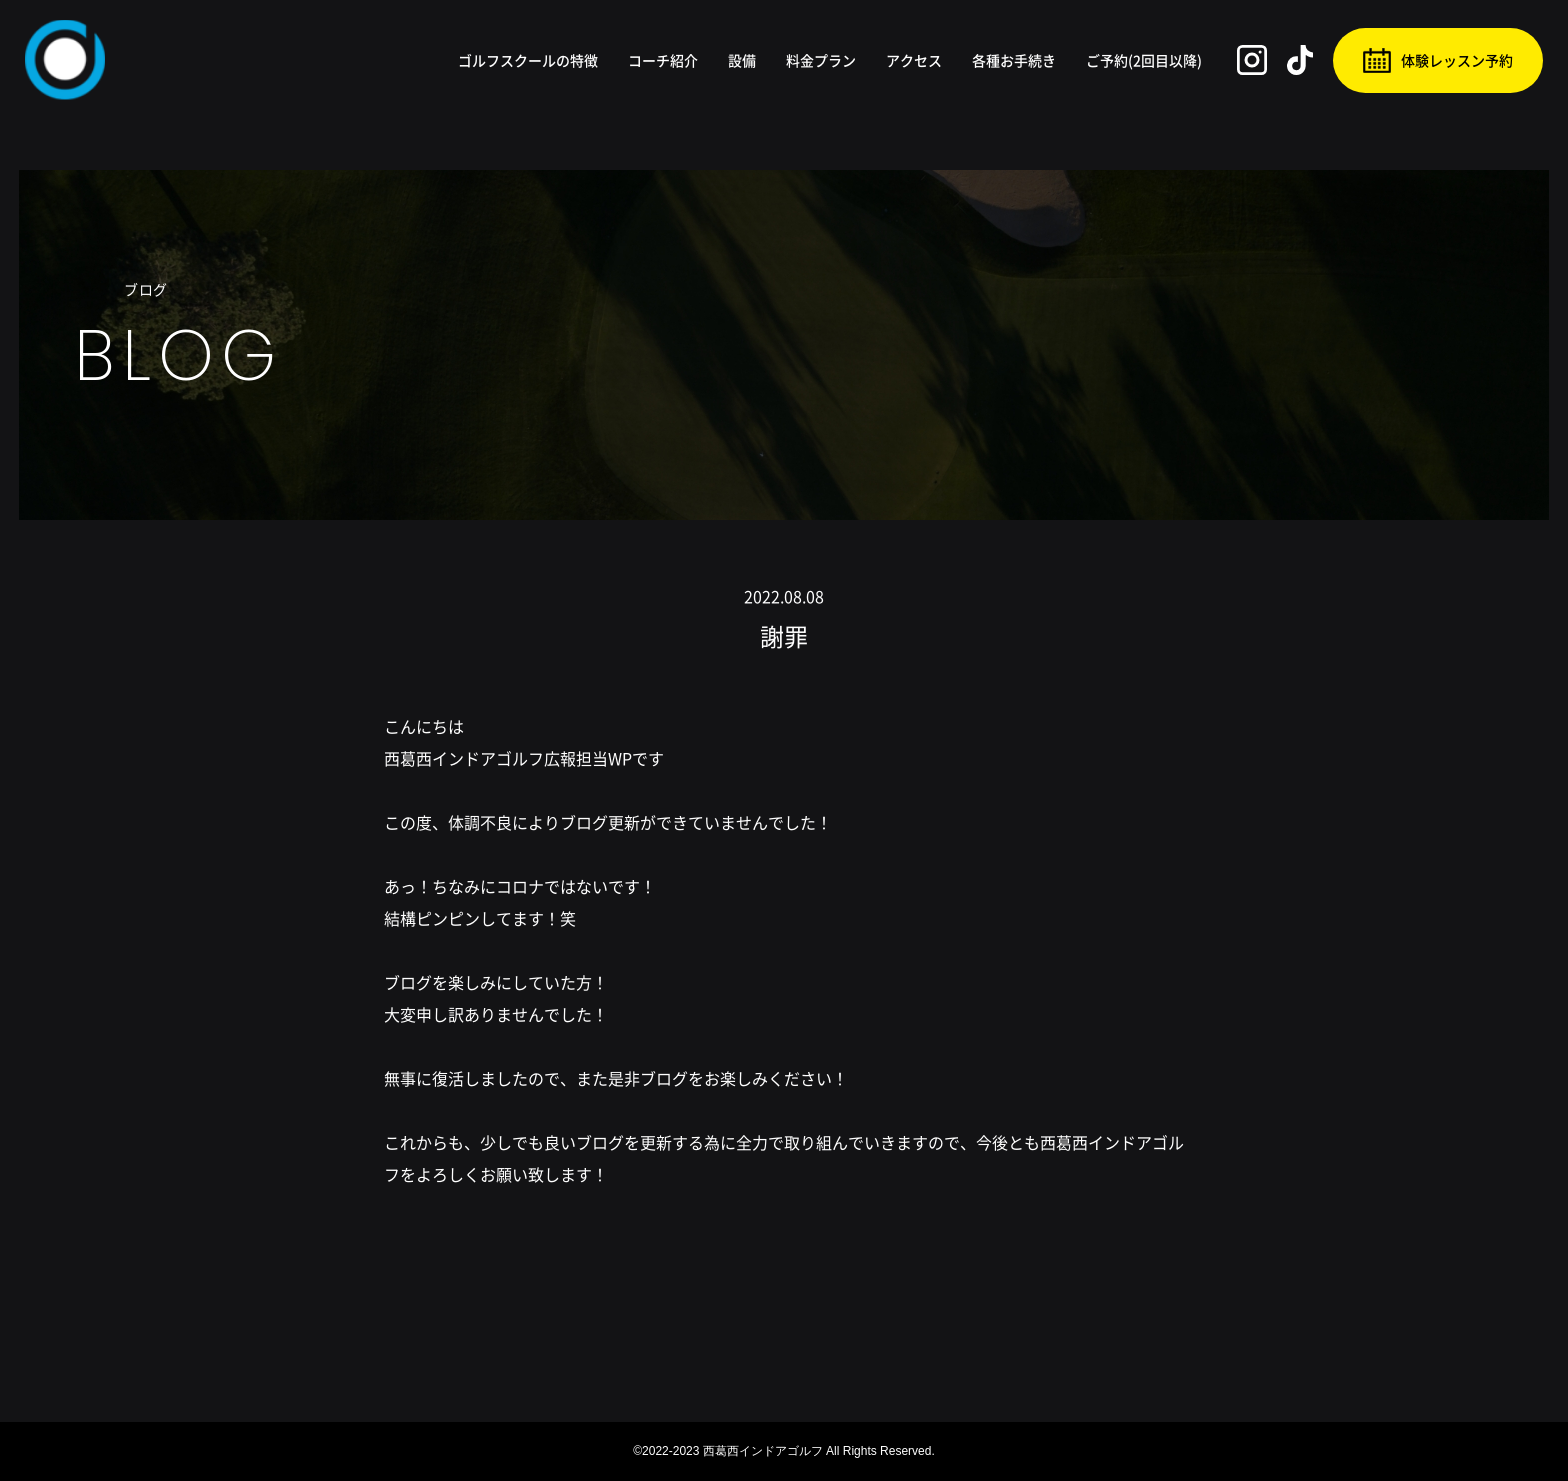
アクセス (914, 60)
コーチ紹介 (663, 60)
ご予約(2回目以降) (1144, 60)
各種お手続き (1014, 60)
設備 (742, 60)
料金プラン (821, 60)
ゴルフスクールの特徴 (528, 60)
